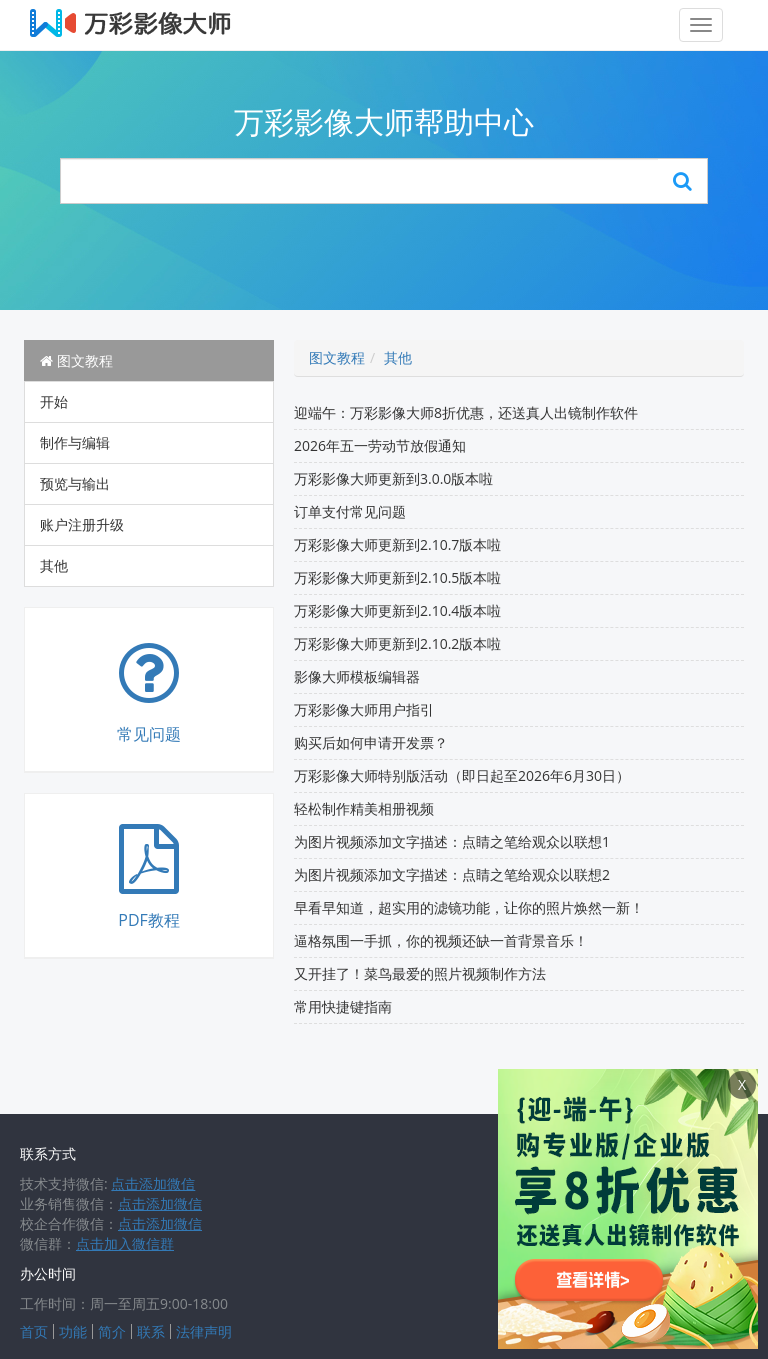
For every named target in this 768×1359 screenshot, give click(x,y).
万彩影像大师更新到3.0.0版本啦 (393, 478)
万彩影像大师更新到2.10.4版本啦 (397, 610)
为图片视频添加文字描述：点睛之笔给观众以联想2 (452, 874)
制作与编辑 (75, 442)
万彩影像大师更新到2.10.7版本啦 (397, 544)
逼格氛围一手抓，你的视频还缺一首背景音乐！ (441, 940)
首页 (34, 1331)
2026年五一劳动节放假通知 (380, 445)
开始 (54, 401)
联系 (151, 1331)
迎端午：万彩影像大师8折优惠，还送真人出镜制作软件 (466, 412)
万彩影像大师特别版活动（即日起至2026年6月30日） (462, 775)
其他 (54, 565)
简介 (112, 1331)
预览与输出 (75, 483)
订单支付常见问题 (350, 511)
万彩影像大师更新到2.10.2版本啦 (397, 643)
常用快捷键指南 (343, 1006)
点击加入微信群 (125, 1243)
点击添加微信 (153, 1183)
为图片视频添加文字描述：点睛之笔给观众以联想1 (452, 841)
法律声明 (204, 1331)
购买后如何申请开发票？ (371, 742)
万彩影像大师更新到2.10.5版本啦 (397, 577)
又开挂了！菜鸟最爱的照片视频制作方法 (420, 973)
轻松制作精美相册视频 (364, 808)
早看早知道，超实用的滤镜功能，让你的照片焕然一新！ (469, 907)
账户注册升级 (82, 524)
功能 (73, 1331)
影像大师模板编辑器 (357, 676)
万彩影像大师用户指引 (364, 709)
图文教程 (76, 360)
